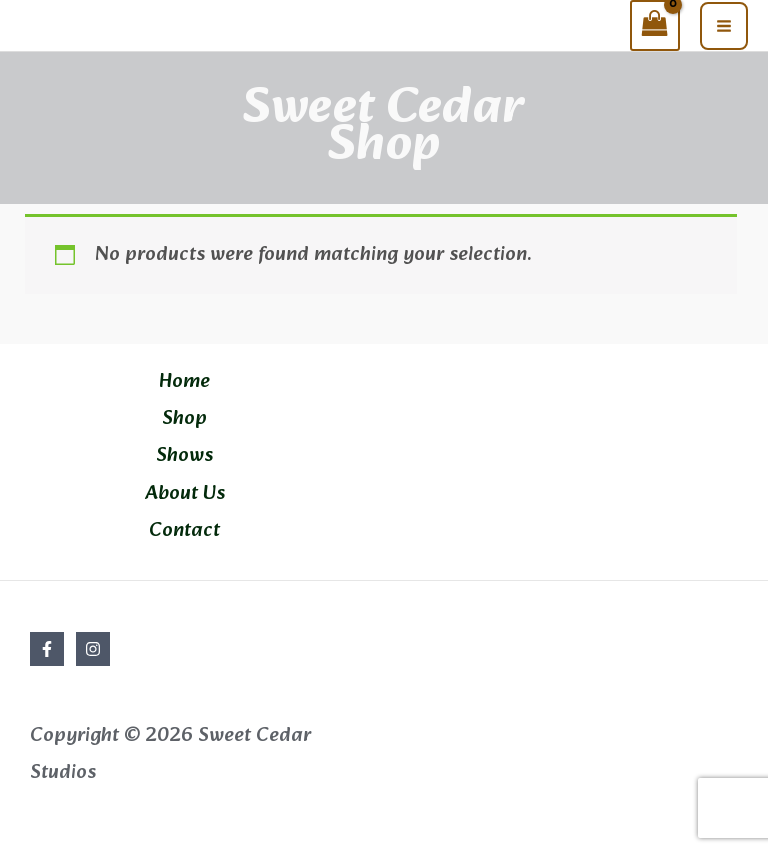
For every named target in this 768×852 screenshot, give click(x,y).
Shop (184, 419)
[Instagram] (93, 649)
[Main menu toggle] (724, 26)
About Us (185, 494)
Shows (184, 456)
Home (184, 382)
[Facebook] (47, 649)
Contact (184, 531)
